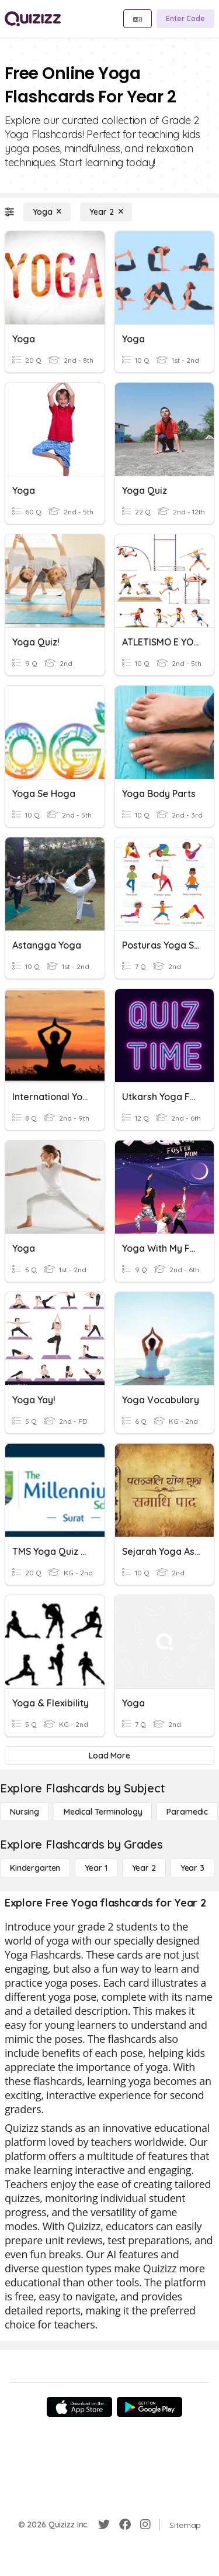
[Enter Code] (185, 18)
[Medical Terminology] (103, 1811)
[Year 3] (192, 1868)
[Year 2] (106, 211)
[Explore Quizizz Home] (33, 18)
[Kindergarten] (35, 1868)
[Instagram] (145, 2524)
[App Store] (79, 2407)
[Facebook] (125, 2524)
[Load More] (109, 1755)
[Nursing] (24, 1811)
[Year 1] (96, 1868)
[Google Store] (149, 2407)
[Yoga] (47, 211)
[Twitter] (104, 2524)
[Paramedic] (187, 1811)
